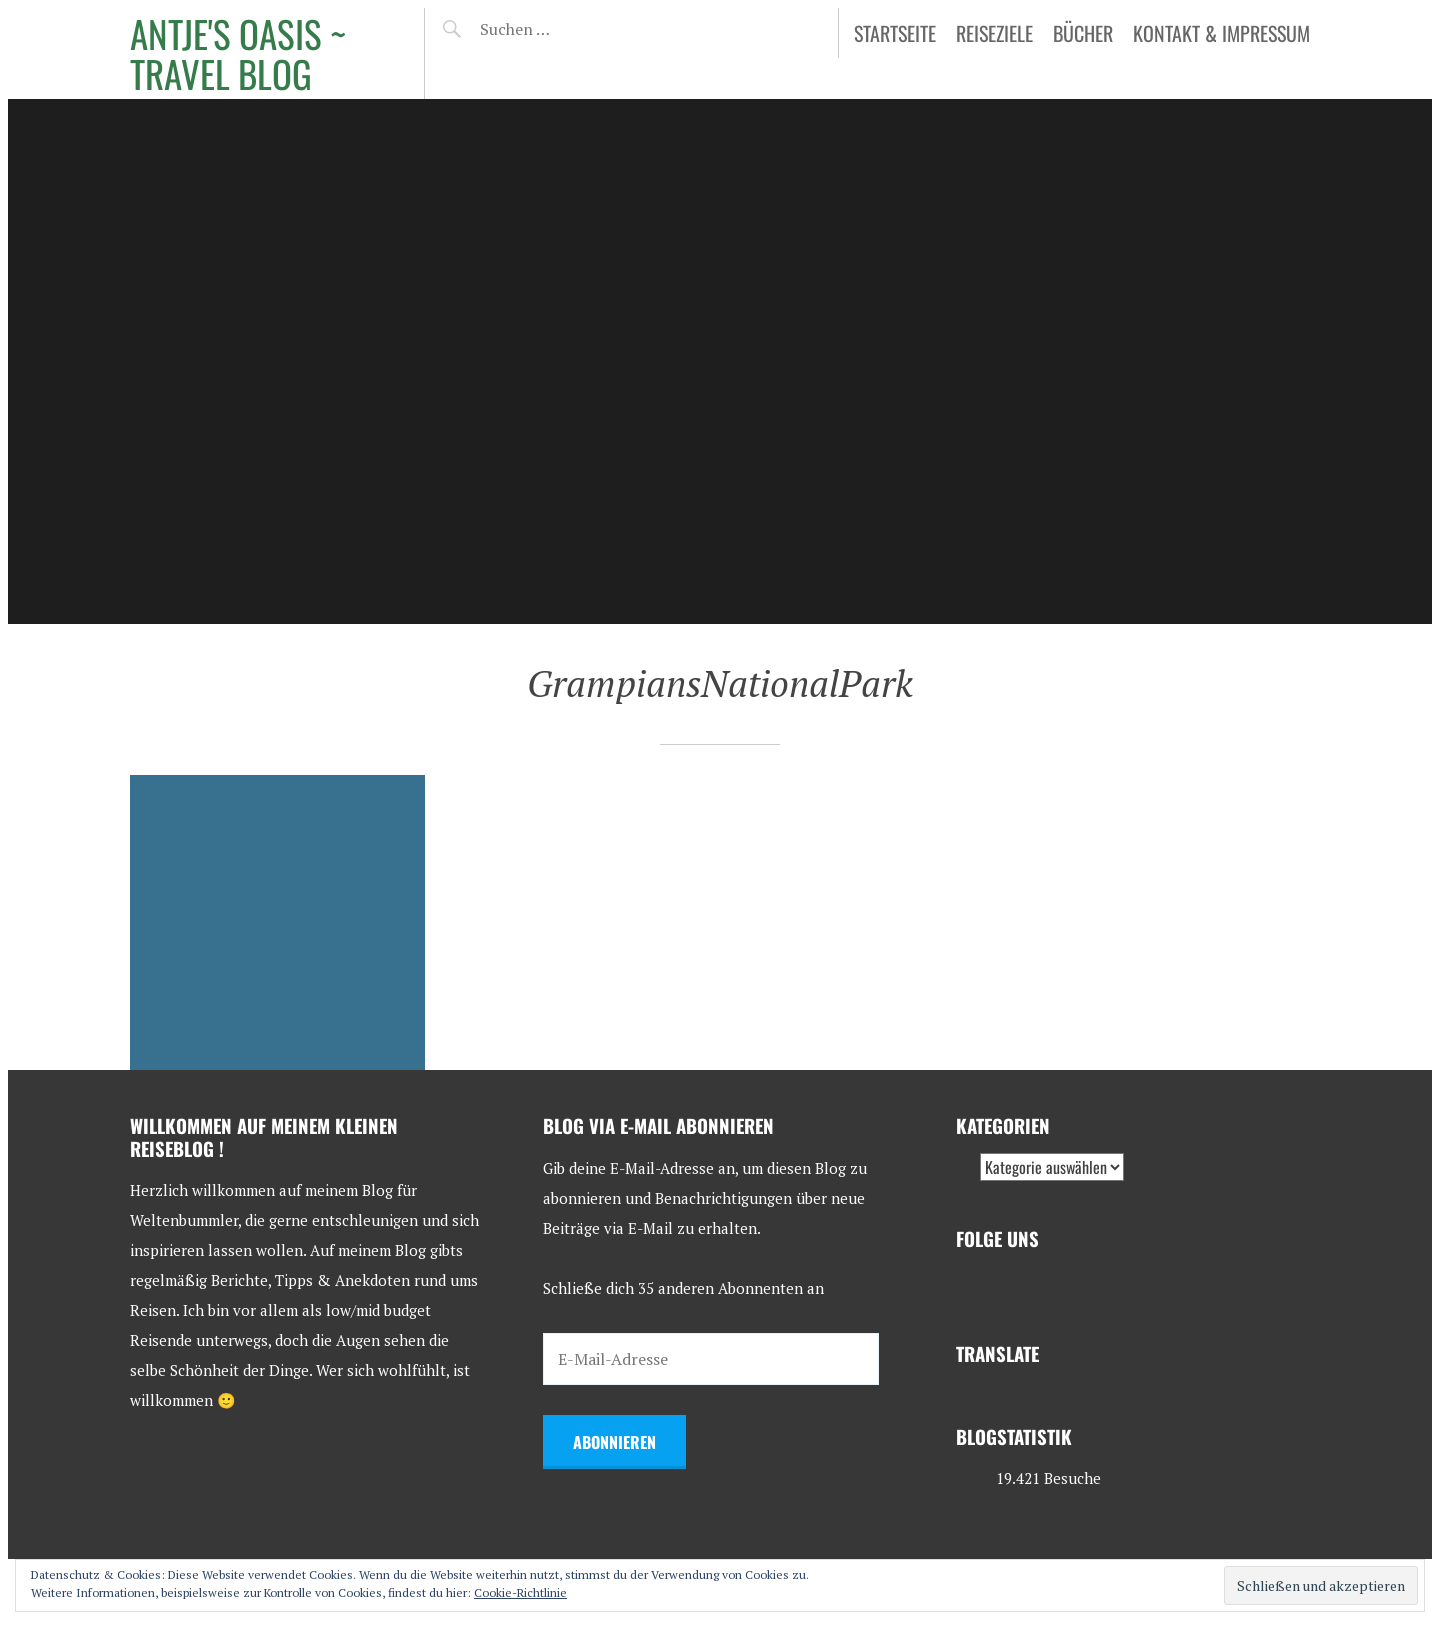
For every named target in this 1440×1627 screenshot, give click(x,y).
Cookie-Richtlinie (520, 1592)
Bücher (1083, 33)
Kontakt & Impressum (1221, 33)
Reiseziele (994, 33)
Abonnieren (614, 1442)
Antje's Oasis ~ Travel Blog (238, 53)
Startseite (895, 33)
